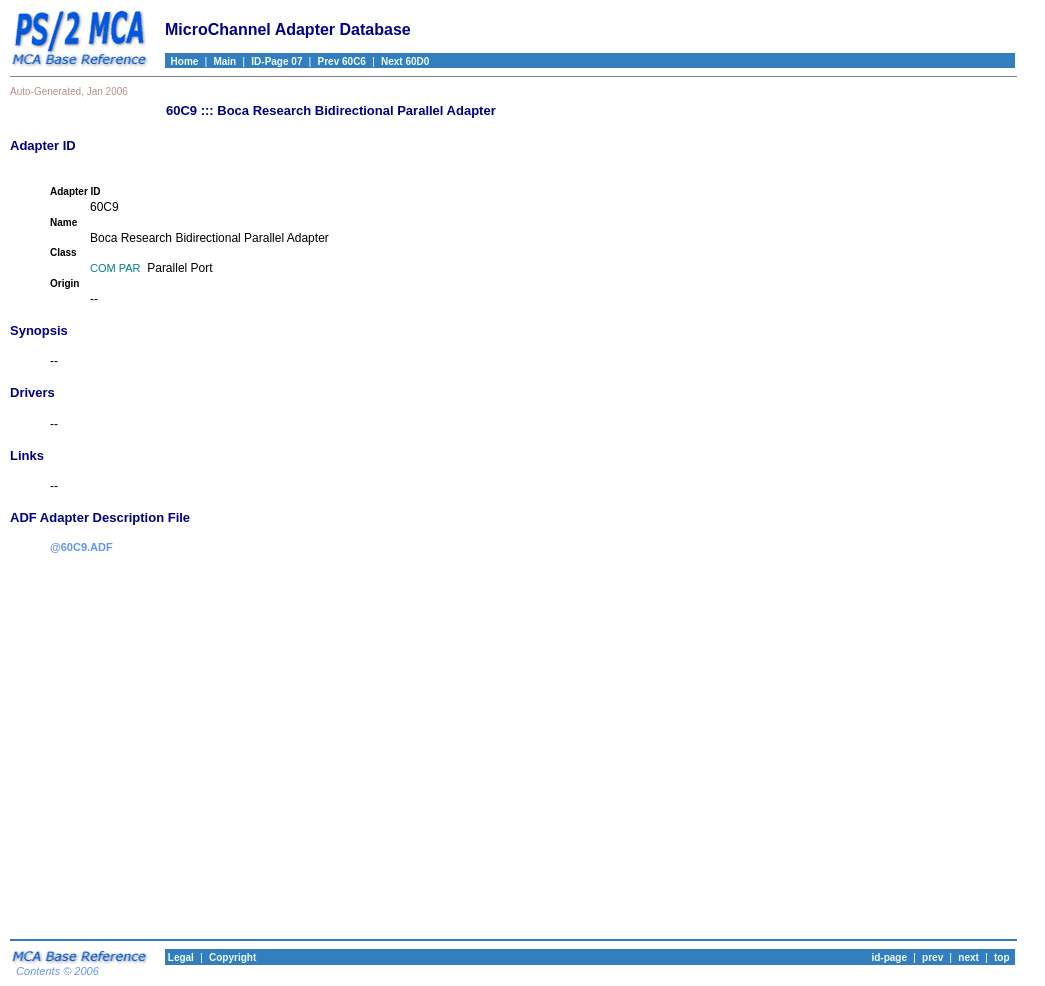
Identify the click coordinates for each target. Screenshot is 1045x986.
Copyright (232, 957)
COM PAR (115, 268)
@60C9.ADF (81, 547)
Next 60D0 (405, 61)
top (1002, 957)
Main (224, 61)
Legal (179, 957)
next (968, 957)
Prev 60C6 (342, 61)
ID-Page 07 (276, 61)
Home (181, 61)
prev (932, 957)
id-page (889, 957)
